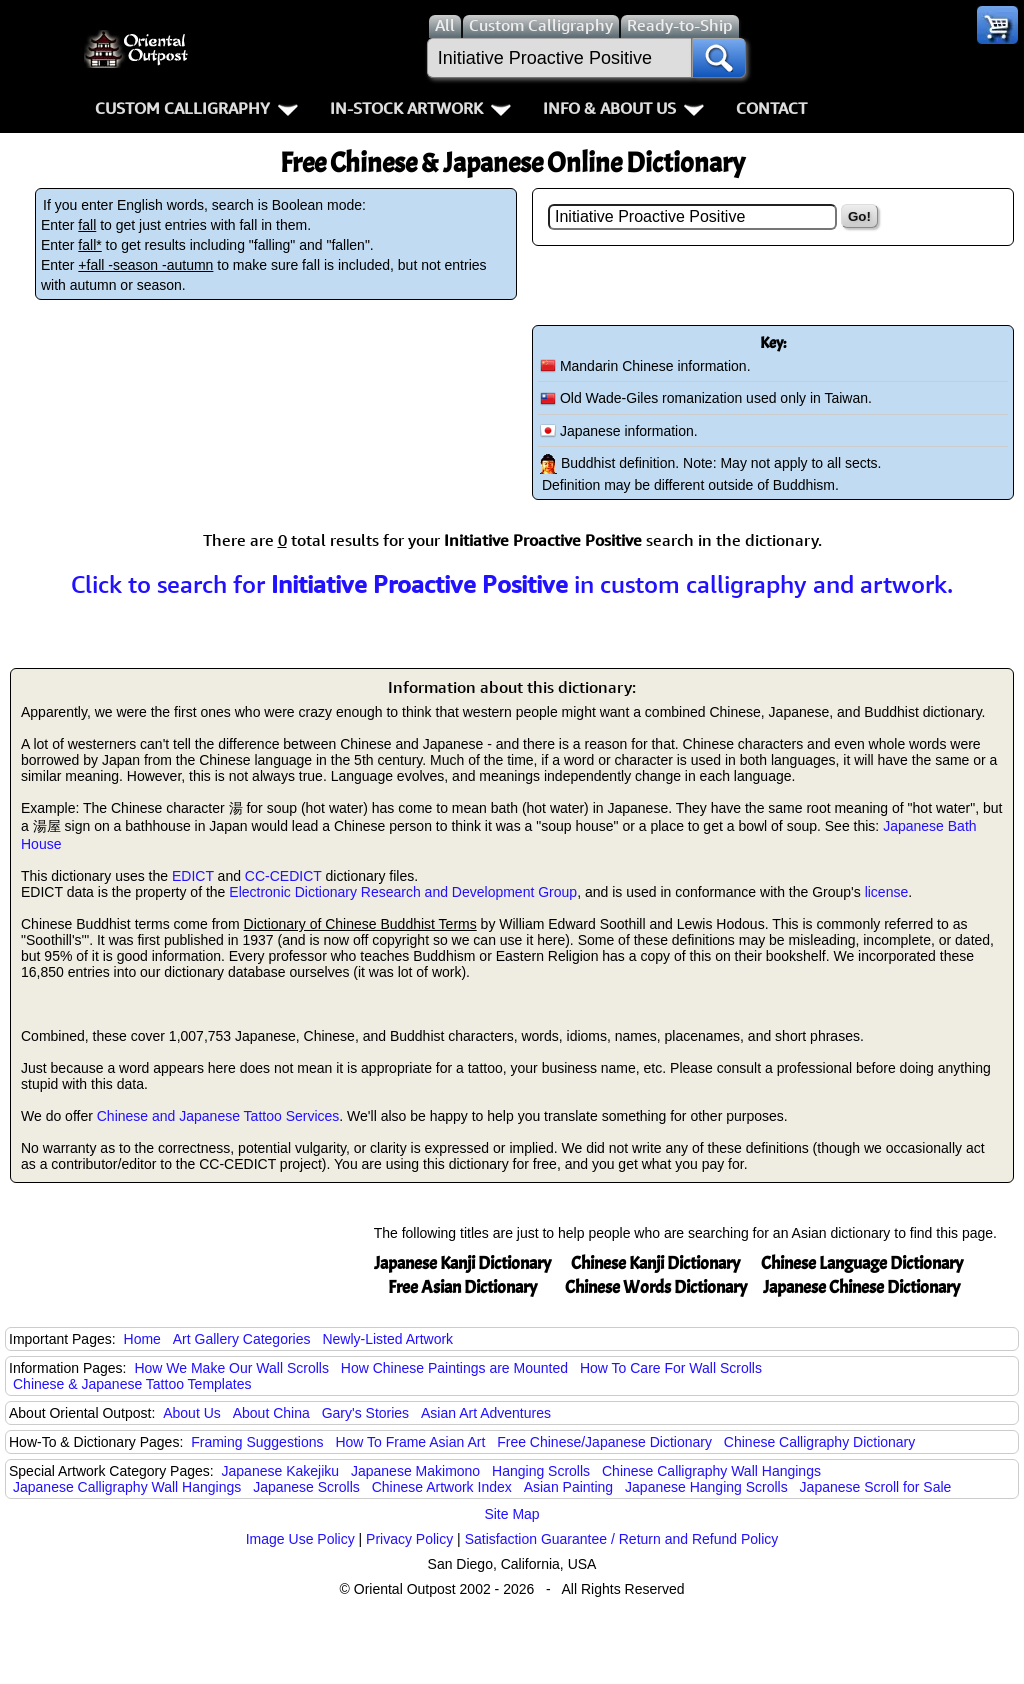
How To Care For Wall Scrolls (671, 1368)
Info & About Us (623, 108)
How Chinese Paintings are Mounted (454, 1368)
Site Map (511, 1514)
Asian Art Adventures (486, 1413)
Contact (771, 108)
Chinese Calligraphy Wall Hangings (711, 1471)
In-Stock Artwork (420, 108)
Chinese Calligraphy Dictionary (819, 1442)
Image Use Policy (300, 1539)
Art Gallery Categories (242, 1339)
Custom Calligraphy (196, 108)
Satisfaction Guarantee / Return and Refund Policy (622, 1539)
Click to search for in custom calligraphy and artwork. (512, 584)
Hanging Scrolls (541, 1471)
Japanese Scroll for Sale (876, 1487)
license (887, 892)
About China (271, 1413)
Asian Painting (569, 1487)
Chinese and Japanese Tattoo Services (218, 1116)
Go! (859, 216)
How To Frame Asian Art (410, 1442)
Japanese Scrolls (306, 1487)
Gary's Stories (365, 1413)
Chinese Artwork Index (442, 1487)
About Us (192, 1413)
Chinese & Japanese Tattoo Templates (132, 1384)
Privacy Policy (409, 1539)
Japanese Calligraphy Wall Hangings (127, 1487)
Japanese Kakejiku (281, 1471)
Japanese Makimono (415, 1471)
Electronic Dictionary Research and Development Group (403, 892)
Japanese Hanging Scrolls (706, 1487)
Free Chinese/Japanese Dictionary (604, 1442)
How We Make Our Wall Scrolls (231, 1368)
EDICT (193, 876)
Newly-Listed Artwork (387, 1339)
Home (142, 1339)
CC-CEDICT (283, 876)
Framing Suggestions (257, 1442)
